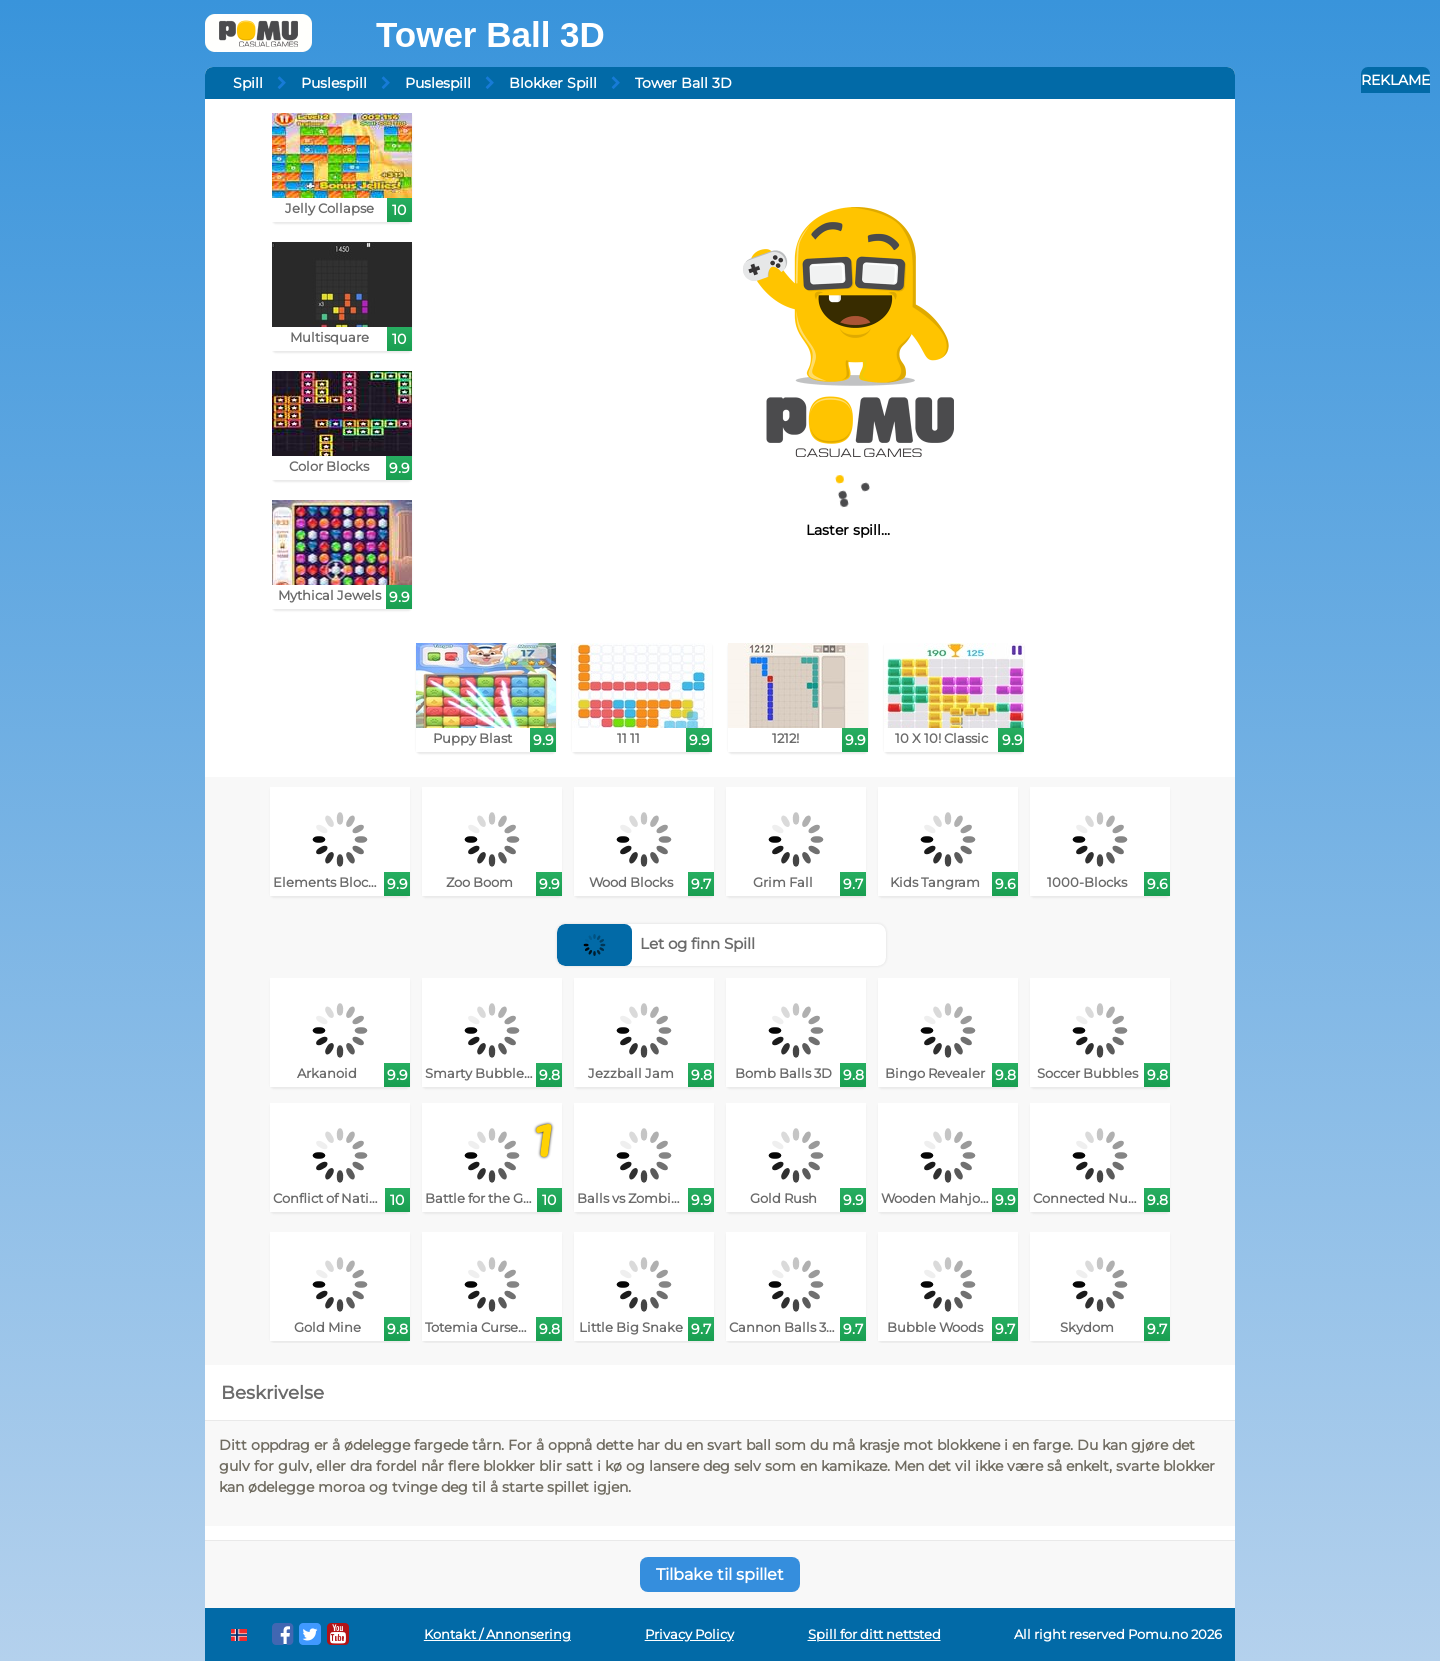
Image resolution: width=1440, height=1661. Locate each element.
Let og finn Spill (656, 943)
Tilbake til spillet (720, 1574)
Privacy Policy (689, 1634)
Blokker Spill (553, 83)
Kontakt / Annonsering (497, 1634)
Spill (248, 83)
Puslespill (334, 83)
